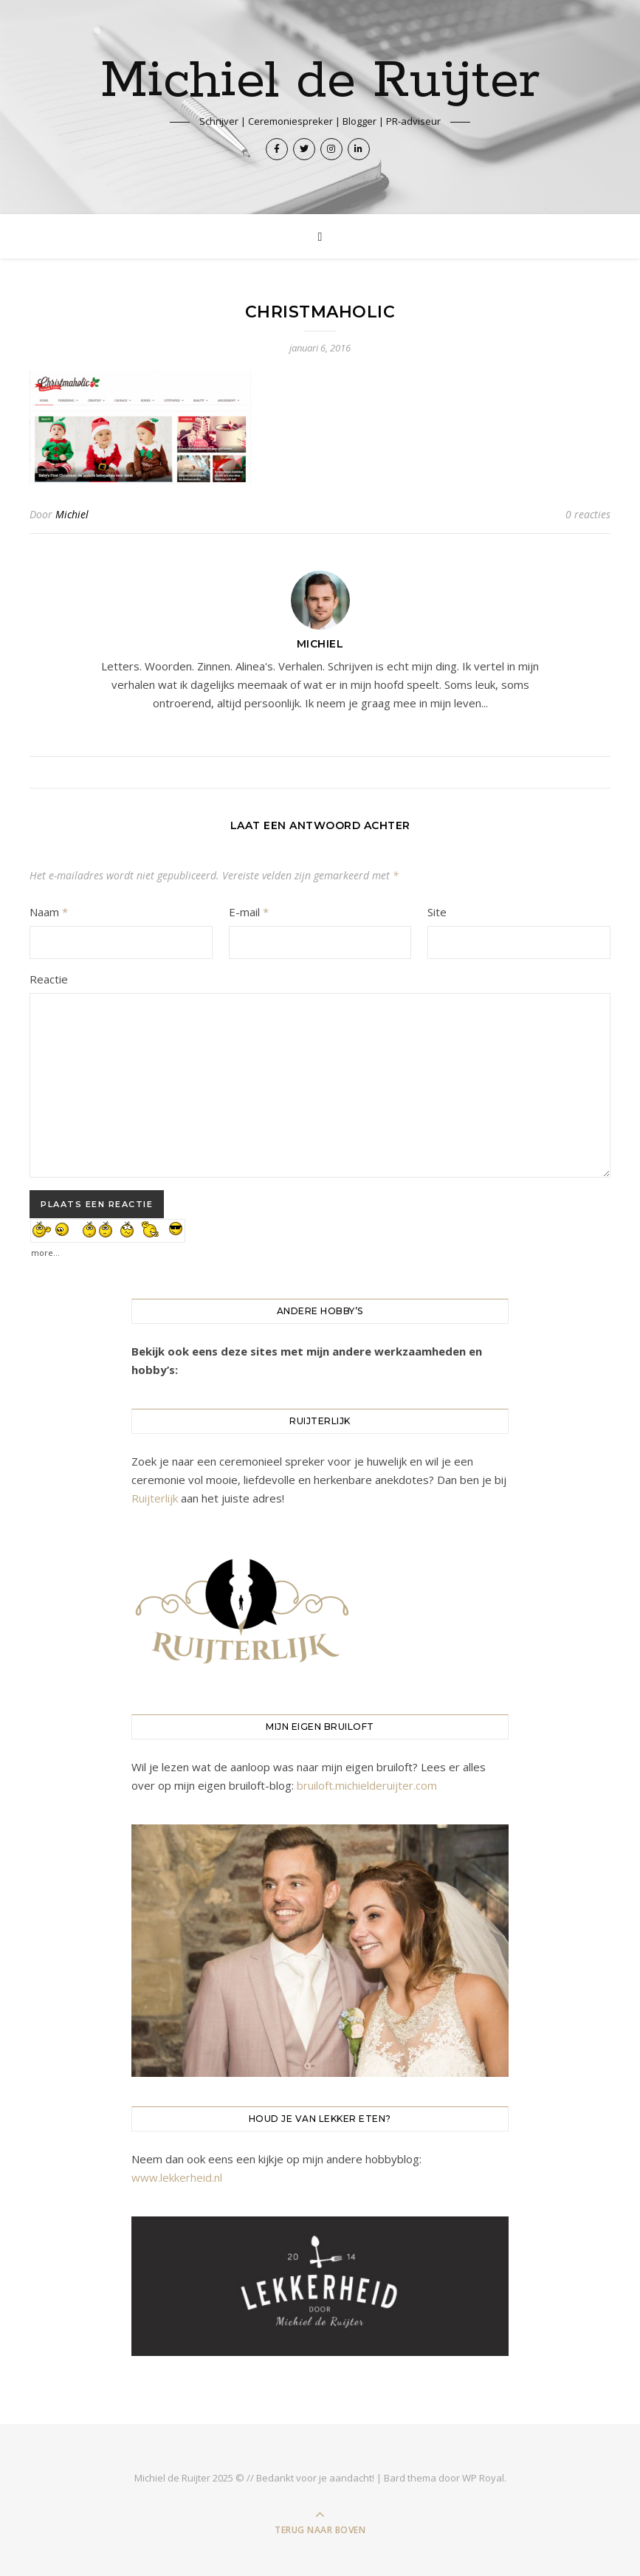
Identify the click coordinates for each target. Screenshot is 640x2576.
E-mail (249, 911)
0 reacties (587, 514)
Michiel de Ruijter (320, 81)
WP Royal (483, 2477)
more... (45, 1249)
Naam (49, 911)
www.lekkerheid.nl (176, 2177)
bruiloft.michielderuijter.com (367, 1785)
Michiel (72, 514)
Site (437, 911)
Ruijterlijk (154, 1498)
